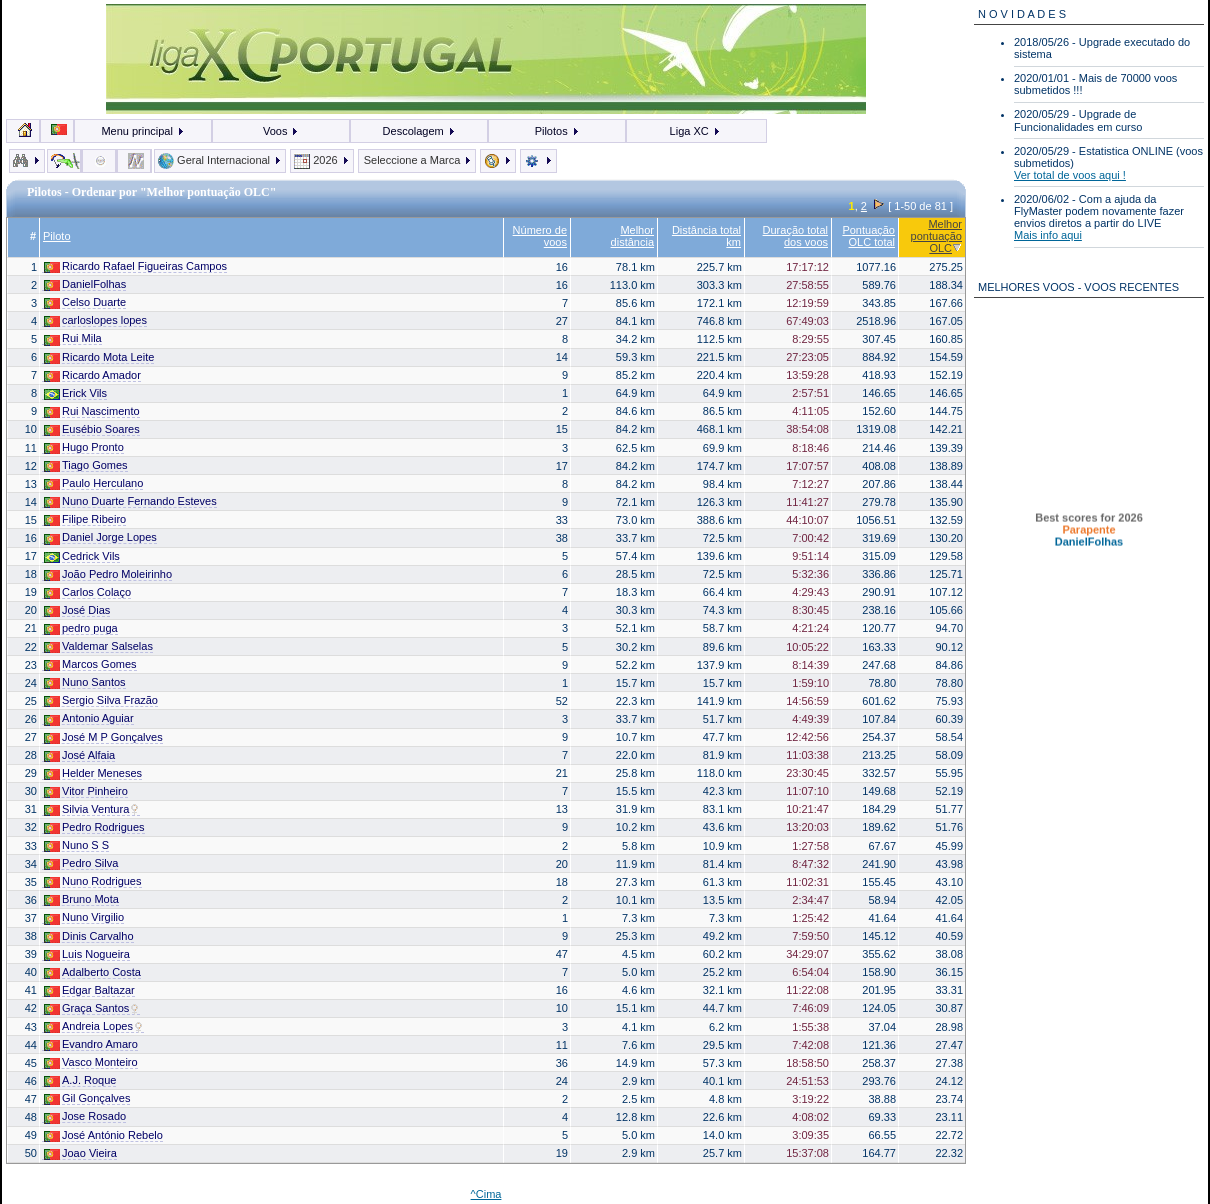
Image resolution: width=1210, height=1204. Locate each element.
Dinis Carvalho (89, 936)
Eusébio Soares (92, 429)
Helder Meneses (93, 773)
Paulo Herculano (93, 483)
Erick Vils (75, 393)
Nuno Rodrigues (93, 881)
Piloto (57, 236)
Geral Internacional (220, 160)
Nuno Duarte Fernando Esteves (130, 501)
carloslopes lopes (95, 320)
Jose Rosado (85, 1116)
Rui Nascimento (92, 411)
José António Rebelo (103, 1135)
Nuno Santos (85, 682)
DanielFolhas (85, 284)
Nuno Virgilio (84, 917)
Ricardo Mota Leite (99, 357)
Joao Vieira (80, 1153)
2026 (322, 160)
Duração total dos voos (795, 236)
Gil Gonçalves (87, 1098)
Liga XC (695, 131)
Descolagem (419, 131)
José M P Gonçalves (103, 737)
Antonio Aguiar (89, 718)
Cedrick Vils (82, 556)
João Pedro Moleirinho (108, 574)
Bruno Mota (81, 899)
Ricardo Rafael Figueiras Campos (135, 266)
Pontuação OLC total (868, 236)
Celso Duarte (85, 302)
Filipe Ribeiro (85, 519)
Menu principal (143, 131)
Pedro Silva (81, 863)
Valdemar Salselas (98, 646)
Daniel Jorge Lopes (100, 537)
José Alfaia (79, 755)
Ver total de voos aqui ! (1070, 175)
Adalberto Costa (92, 972)
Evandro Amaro (91, 1044)
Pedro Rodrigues (94, 827)
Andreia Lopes (94, 1026)
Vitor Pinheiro (86, 791)
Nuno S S (76, 845)
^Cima (486, 1194)
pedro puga (81, 628)
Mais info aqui (1048, 235)
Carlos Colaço (87, 592)
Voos (281, 131)
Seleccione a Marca (417, 160)
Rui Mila (73, 338)
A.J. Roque (80, 1080)
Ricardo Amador (92, 375)
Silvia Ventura (92, 809)
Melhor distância (632, 236)
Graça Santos (92, 1008)
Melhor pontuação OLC (936, 236)
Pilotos (557, 131)
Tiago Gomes (86, 465)
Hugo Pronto (84, 447)
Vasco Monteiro (91, 1062)
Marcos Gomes (90, 664)
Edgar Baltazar (89, 990)
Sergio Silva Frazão (101, 700)
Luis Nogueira (87, 954)
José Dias (77, 610)
